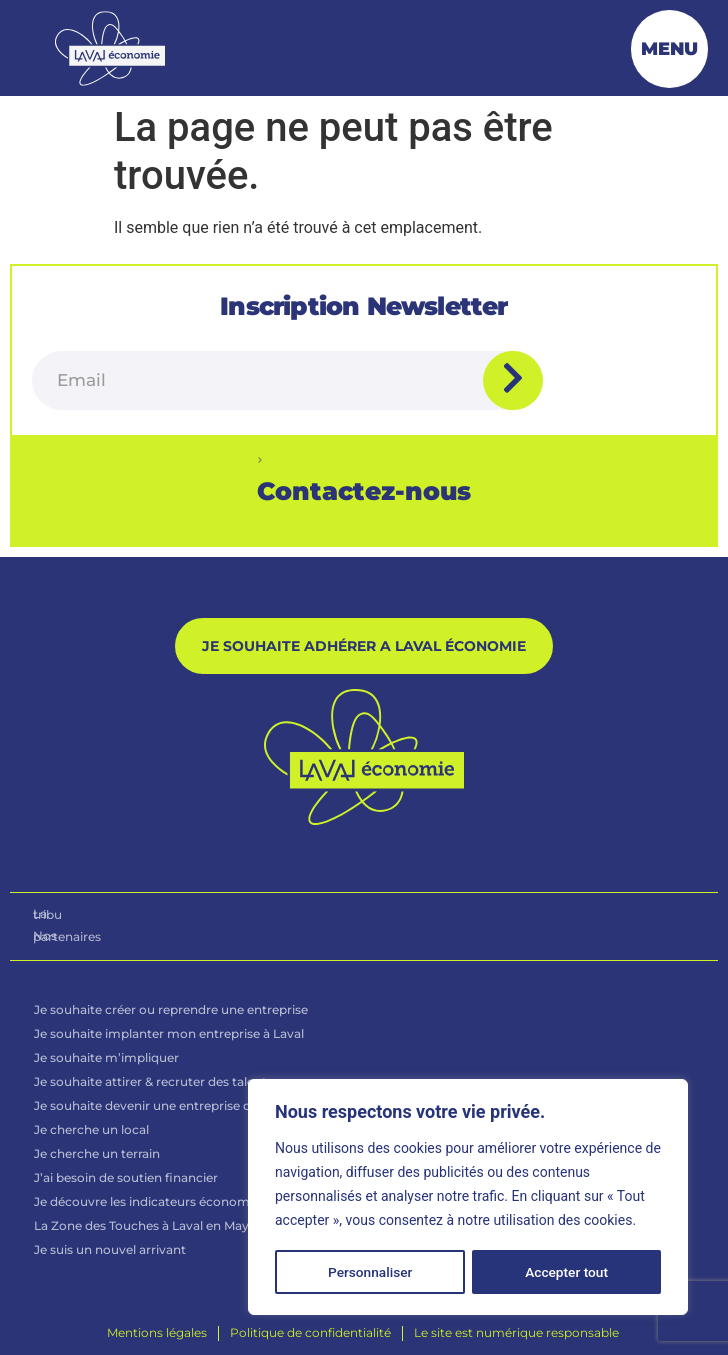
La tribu (56, 917)
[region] (468, 1198)
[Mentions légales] (157, 1336)
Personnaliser (370, 1272)
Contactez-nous (364, 491)
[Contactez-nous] (260, 460)
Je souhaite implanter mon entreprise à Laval (169, 1036)
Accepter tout (567, 1272)
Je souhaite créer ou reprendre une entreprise (171, 1012)
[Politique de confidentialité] (310, 1336)
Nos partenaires (80, 938)
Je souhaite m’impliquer (106, 1060)
